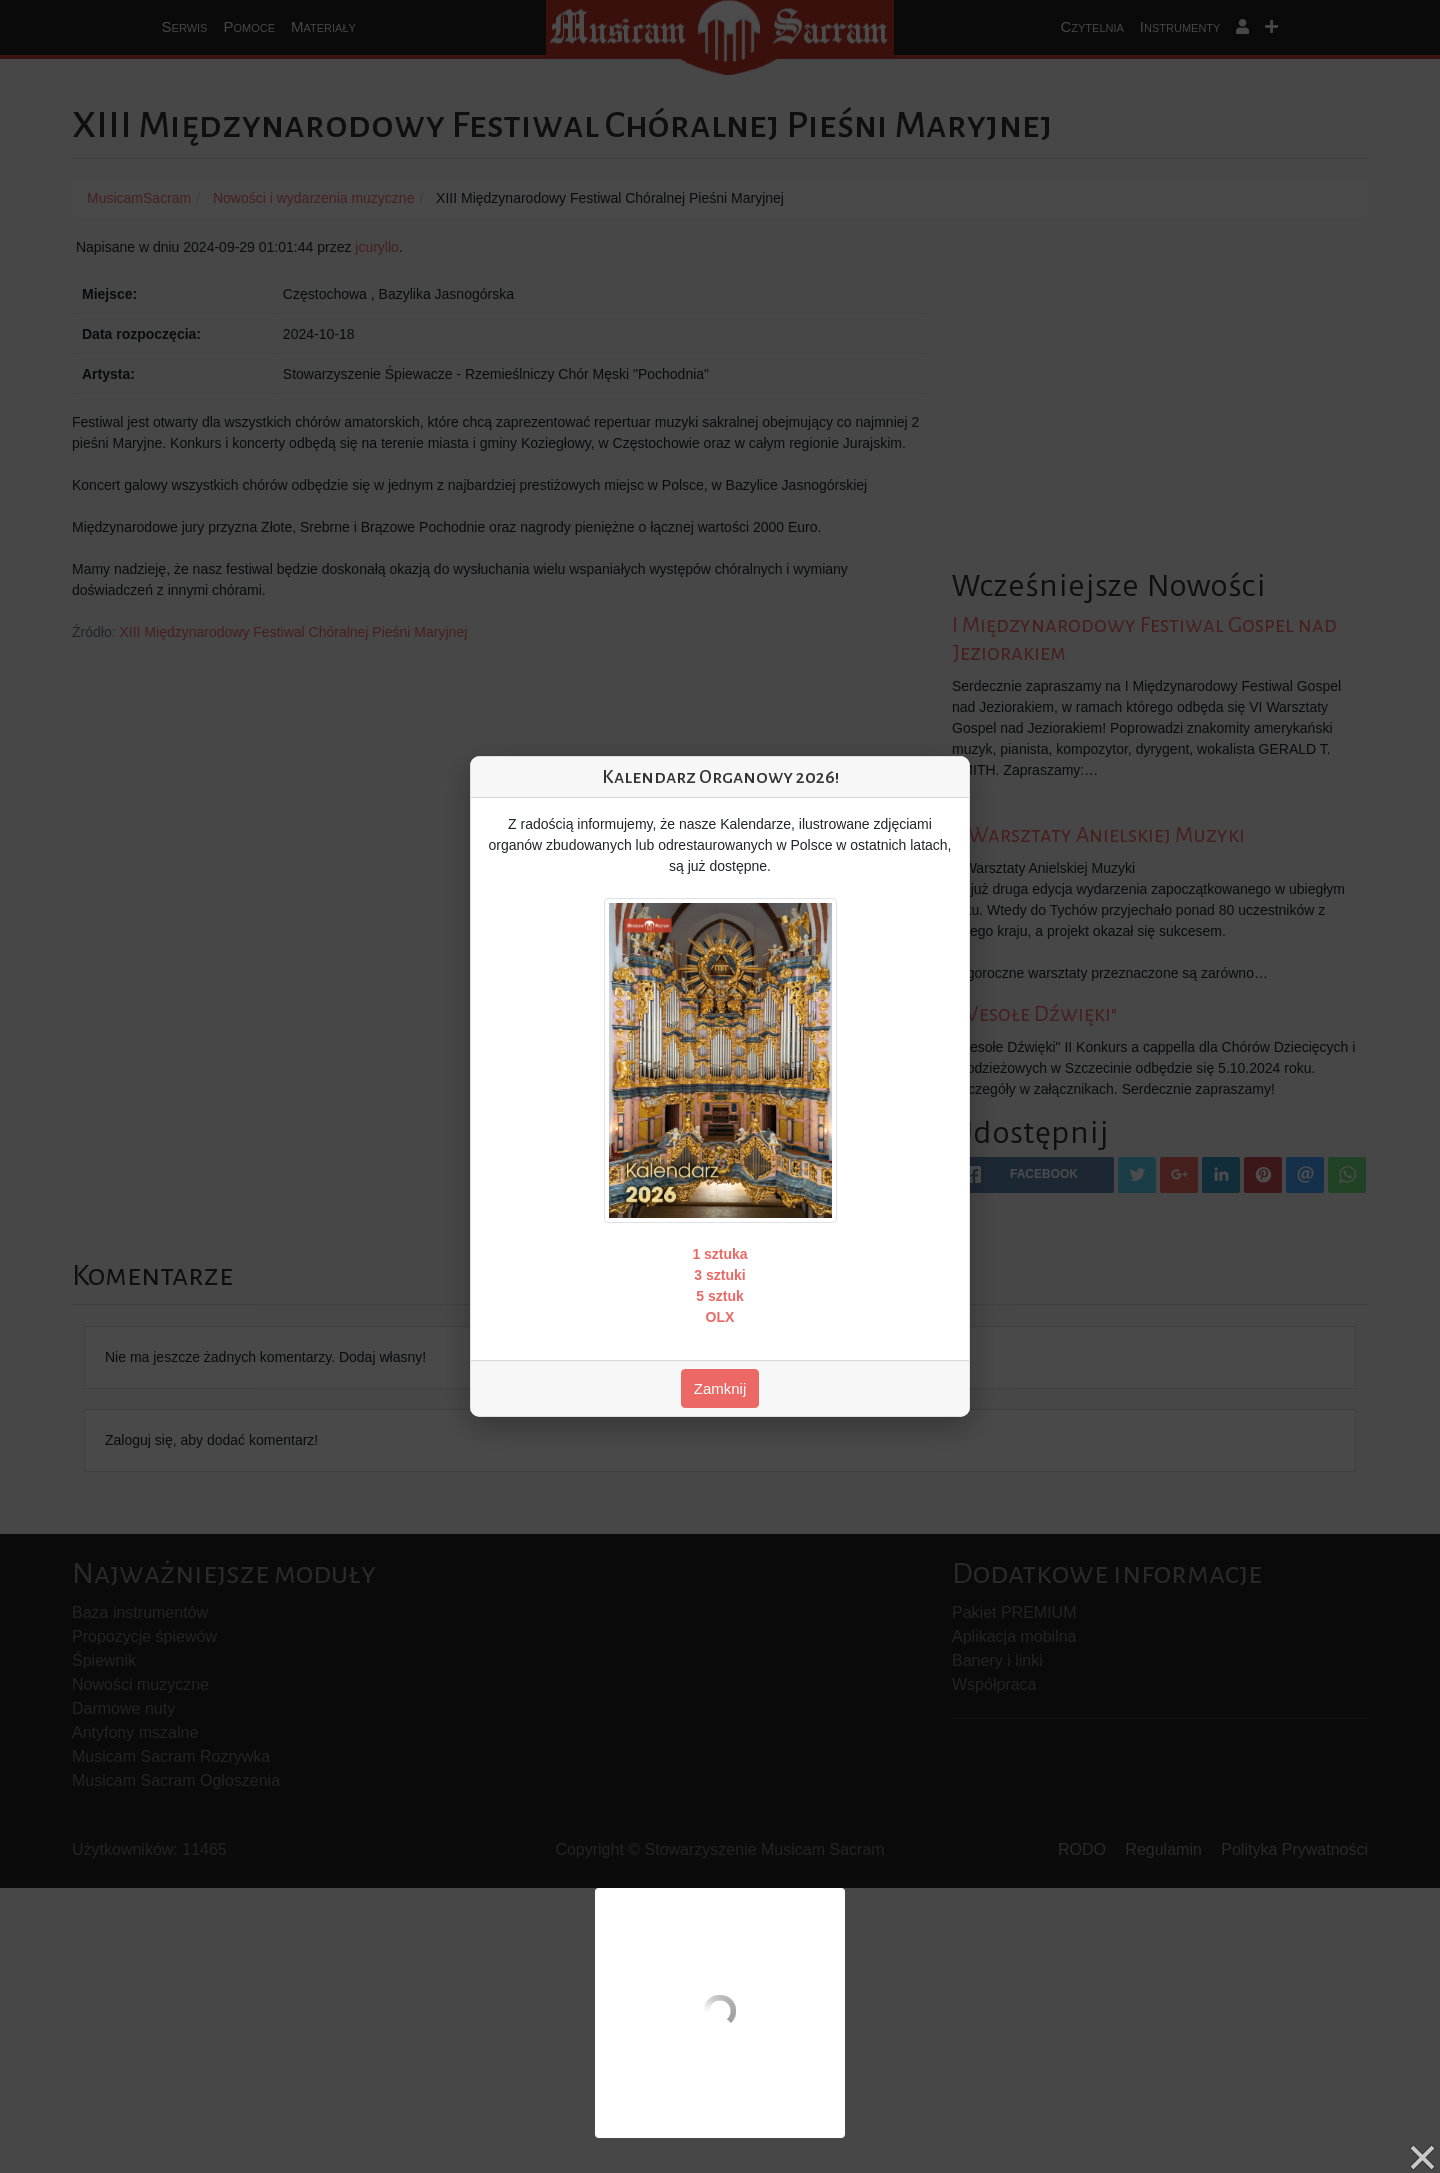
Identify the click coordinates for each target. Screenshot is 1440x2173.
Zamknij (720, 1388)
